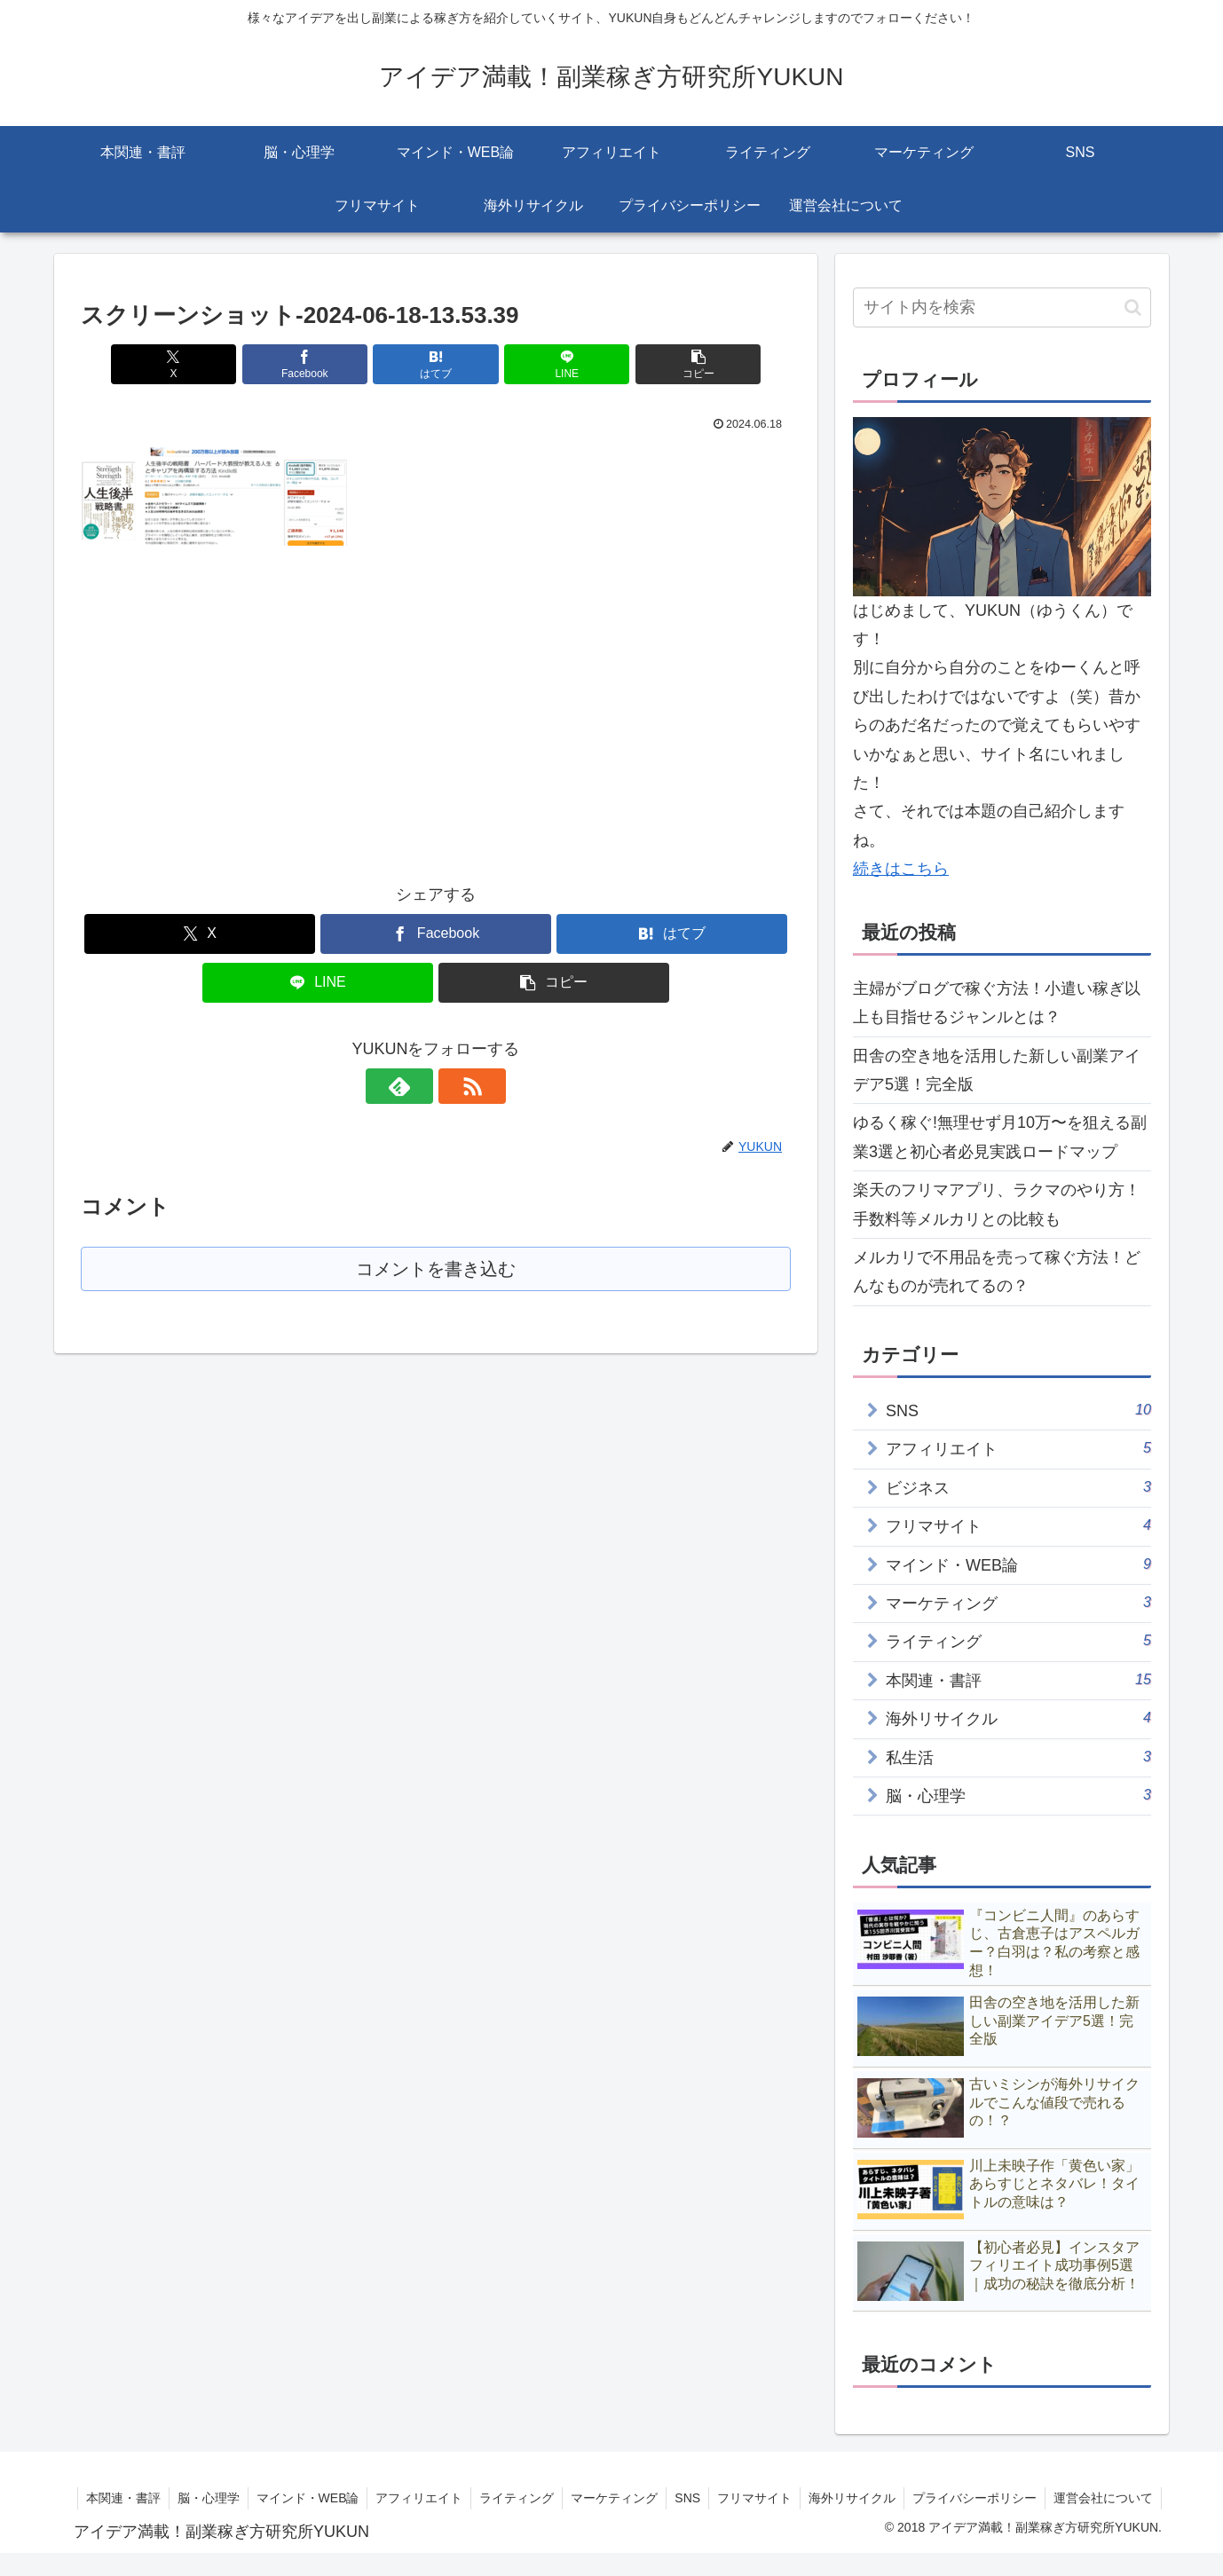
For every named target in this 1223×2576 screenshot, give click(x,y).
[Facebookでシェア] (317, 364)
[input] (1002, 307)
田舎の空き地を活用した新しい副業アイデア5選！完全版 (996, 1070)
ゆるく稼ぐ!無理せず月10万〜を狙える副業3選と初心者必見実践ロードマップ (1000, 1137)
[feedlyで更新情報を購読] (415, 1086)
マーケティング (723, 2498)
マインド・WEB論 (410, 2498)
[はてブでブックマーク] (436, 364)
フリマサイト (867, 2498)
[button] (674, 364)
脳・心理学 (310, 2498)
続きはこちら (901, 869)
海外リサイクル (966, 2498)
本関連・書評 (222, 2498)
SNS (798, 2498)
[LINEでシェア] (555, 364)
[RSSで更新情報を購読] (456, 1086)
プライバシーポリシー (1091, 2498)
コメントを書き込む (436, 1269)
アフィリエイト (524, 2498)
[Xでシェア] (197, 364)
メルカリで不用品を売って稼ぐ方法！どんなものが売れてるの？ (996, 1272)
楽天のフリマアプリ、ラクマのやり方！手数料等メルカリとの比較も (996, 1204)
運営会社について (1102, 2520)
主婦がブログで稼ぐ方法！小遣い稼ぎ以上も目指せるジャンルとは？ (996, 1003)
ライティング (624, 2498)
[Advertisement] (230, 699)
